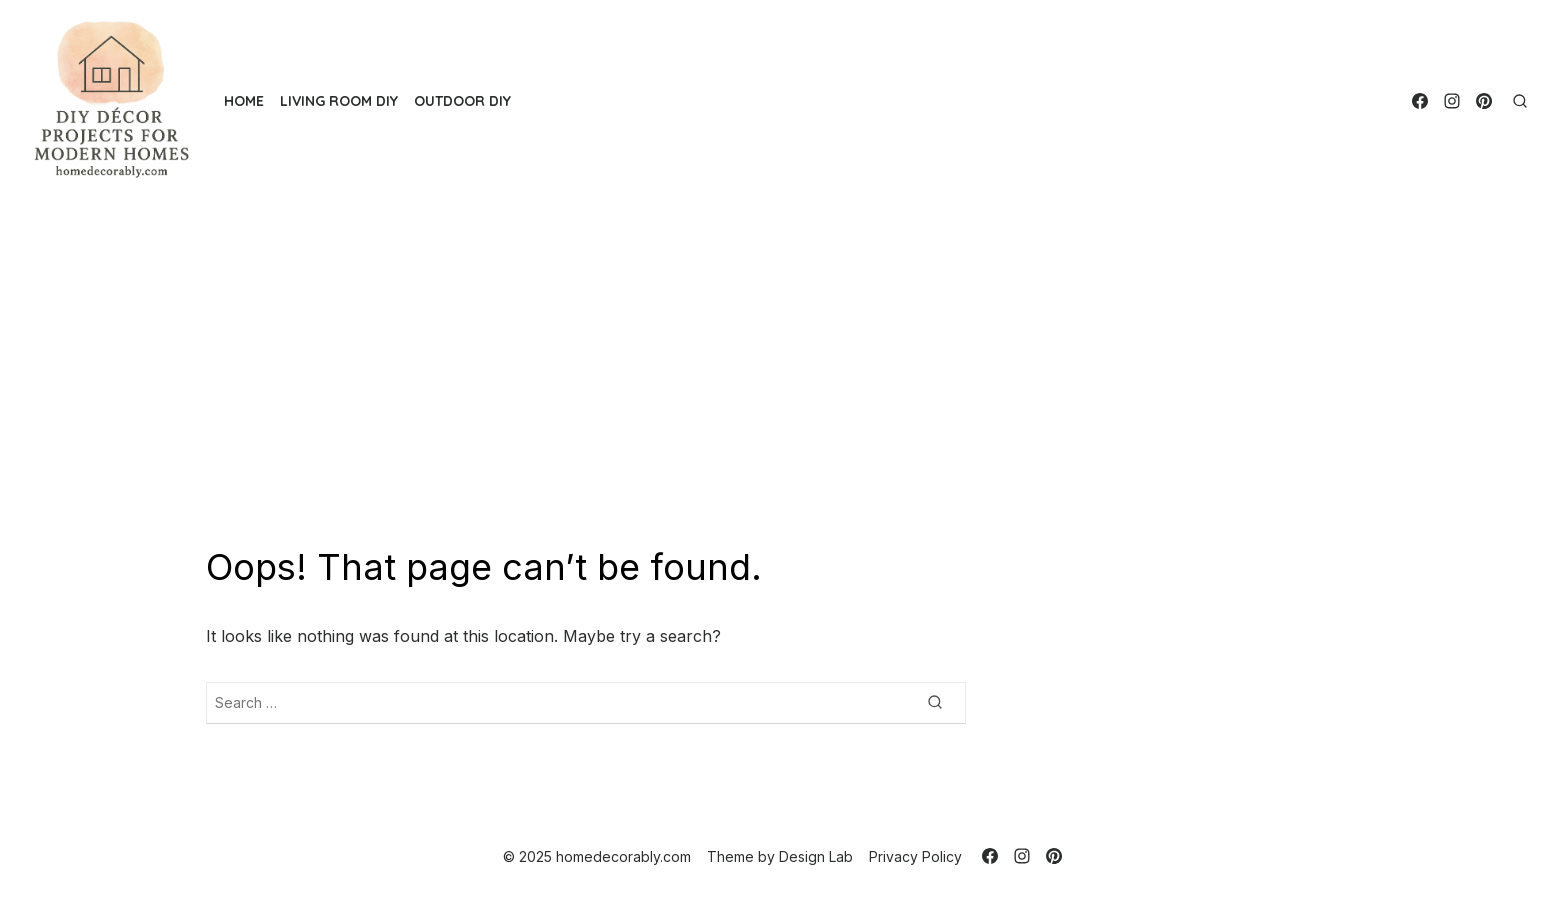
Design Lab (816, 856)
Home (244, 101)
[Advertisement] (784, 373)
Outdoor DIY (462, 101)
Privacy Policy (915, 856)
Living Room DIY (339, 101)
